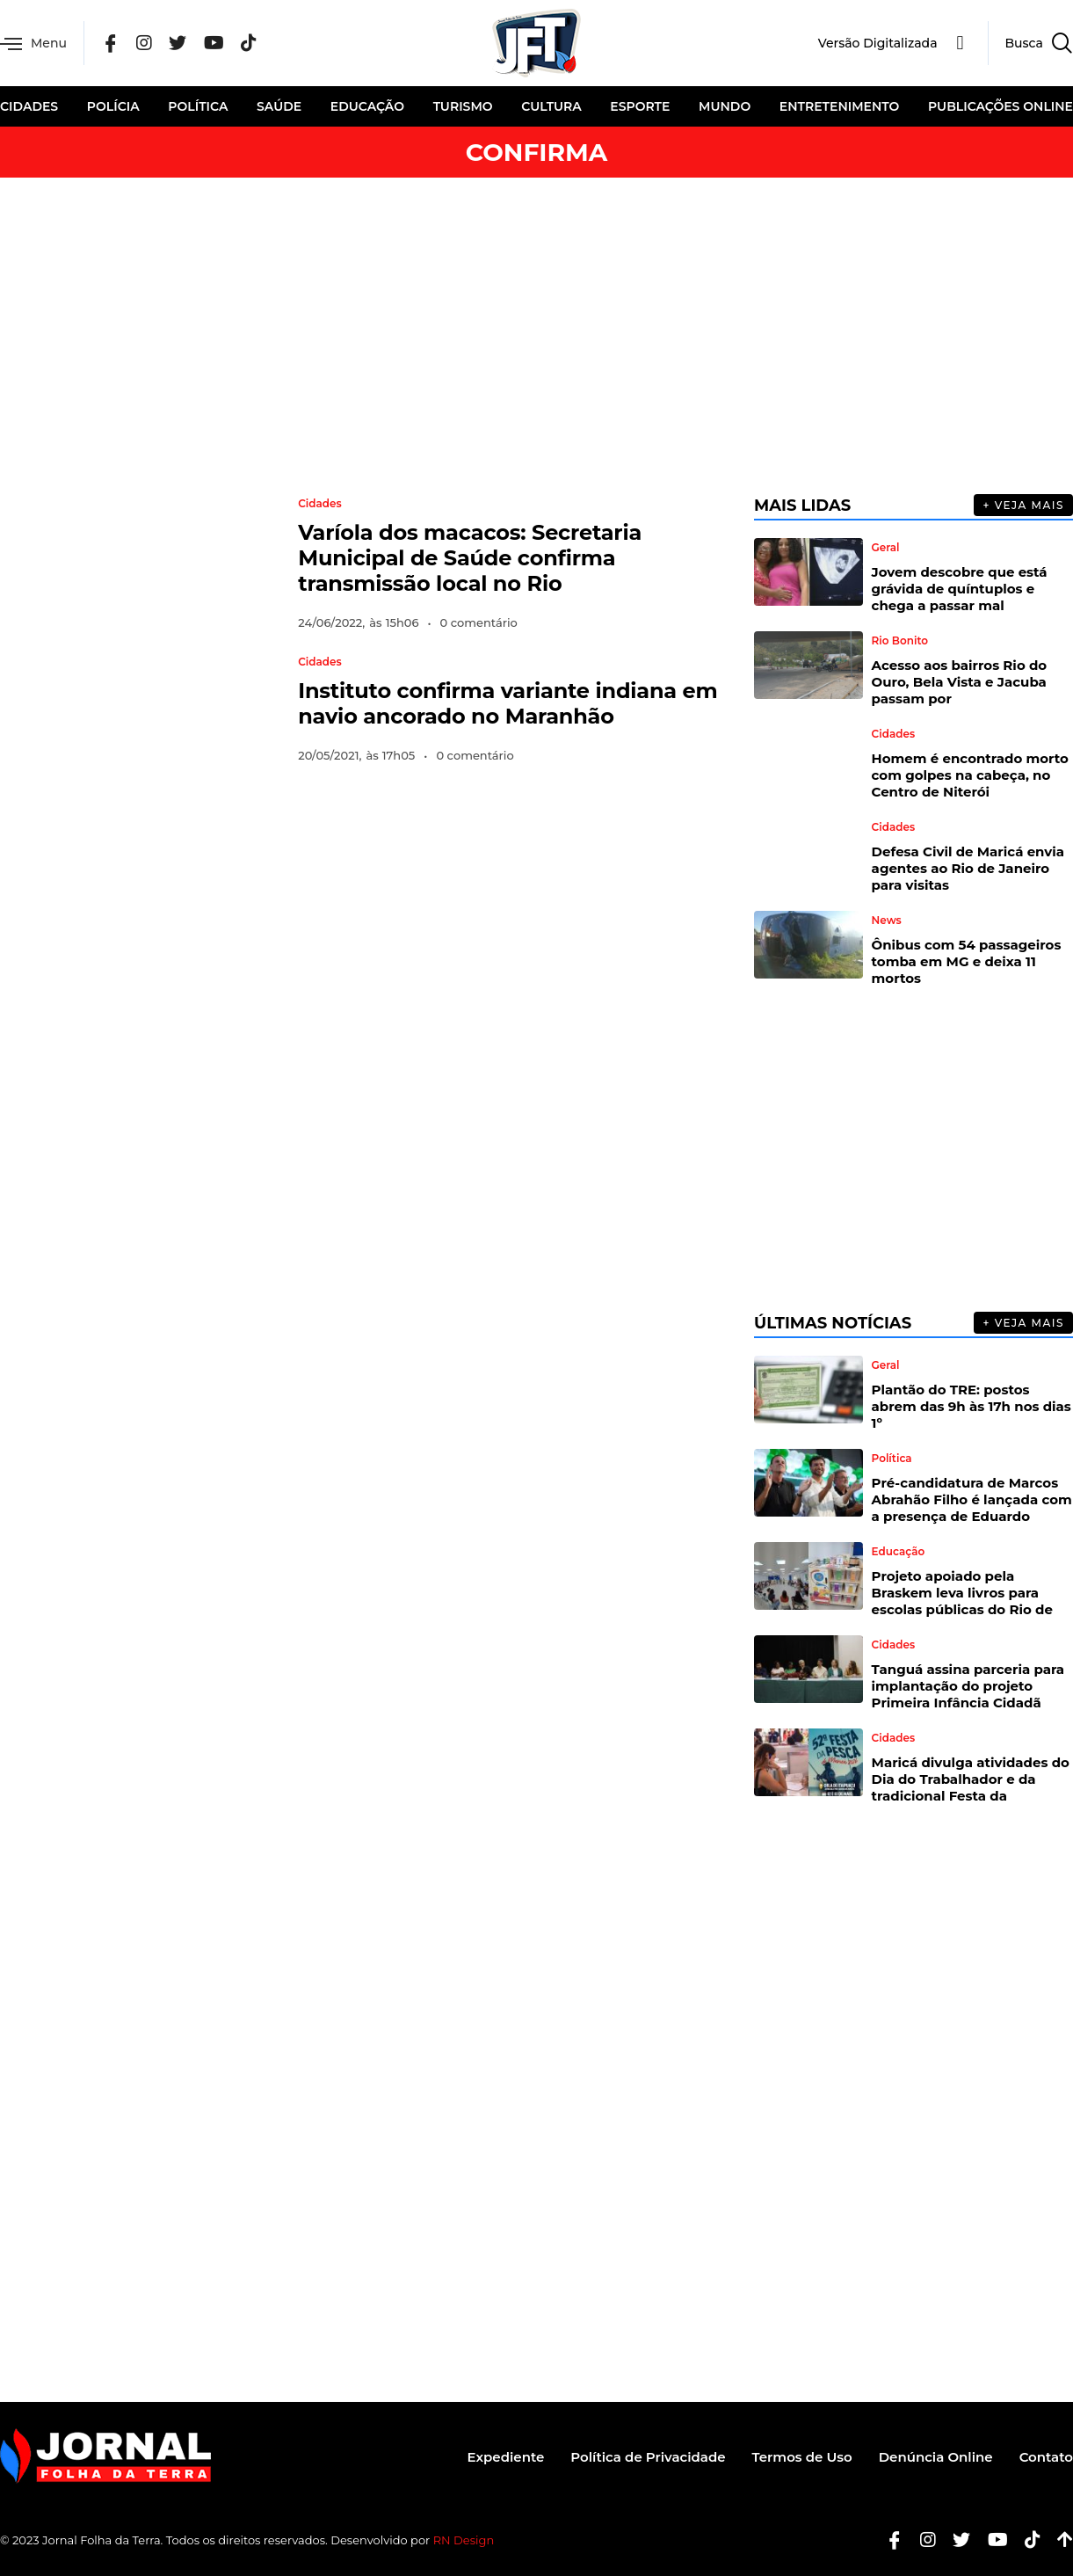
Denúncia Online (936, 2457)
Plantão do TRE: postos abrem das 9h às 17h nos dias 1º (971, 1406)
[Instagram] (144, 43)
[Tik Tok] (249, 43)
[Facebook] (111, 43)
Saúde (279, 106)
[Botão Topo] (1058, 2540)
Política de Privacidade (647, 2457)
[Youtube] (991, 2540)
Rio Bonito (900, 641)
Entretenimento (839, 106)
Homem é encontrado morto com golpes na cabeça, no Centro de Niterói (970, 775)
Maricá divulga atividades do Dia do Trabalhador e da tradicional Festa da (970, 1779)
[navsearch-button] (1030, 43)
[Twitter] (177, 43)
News (887, 920)
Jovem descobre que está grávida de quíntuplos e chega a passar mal (960, 589)
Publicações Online (1000, 106)
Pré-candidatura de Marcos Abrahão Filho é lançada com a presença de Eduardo (972, 1499)
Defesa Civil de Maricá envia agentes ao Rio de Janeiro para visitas (968, 868)
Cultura (551, 106)
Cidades (29, 106)
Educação (367, 106)
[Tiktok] (1025, 2540)
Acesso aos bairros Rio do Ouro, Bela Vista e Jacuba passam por (960, 682)
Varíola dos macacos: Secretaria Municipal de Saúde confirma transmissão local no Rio (470, 558)
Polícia (113, 106)
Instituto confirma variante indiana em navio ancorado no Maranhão (507, 703)
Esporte (640, 106)
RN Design (464, 2540)
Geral (886, 547)
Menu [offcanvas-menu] (33, 44)
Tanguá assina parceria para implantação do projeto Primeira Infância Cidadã (968, 1686)
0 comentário (479, 622)
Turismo (463, 106)
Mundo (724, 106)
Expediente (506, 2457)
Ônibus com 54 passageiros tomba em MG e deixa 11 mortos (967, 961)
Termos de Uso (802, 2457)
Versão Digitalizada (878, 43)
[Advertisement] (536, 336)
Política (198, 106)
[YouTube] (214, 43)
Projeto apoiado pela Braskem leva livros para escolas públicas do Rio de (962, 1593)
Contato (1046, 2457)
